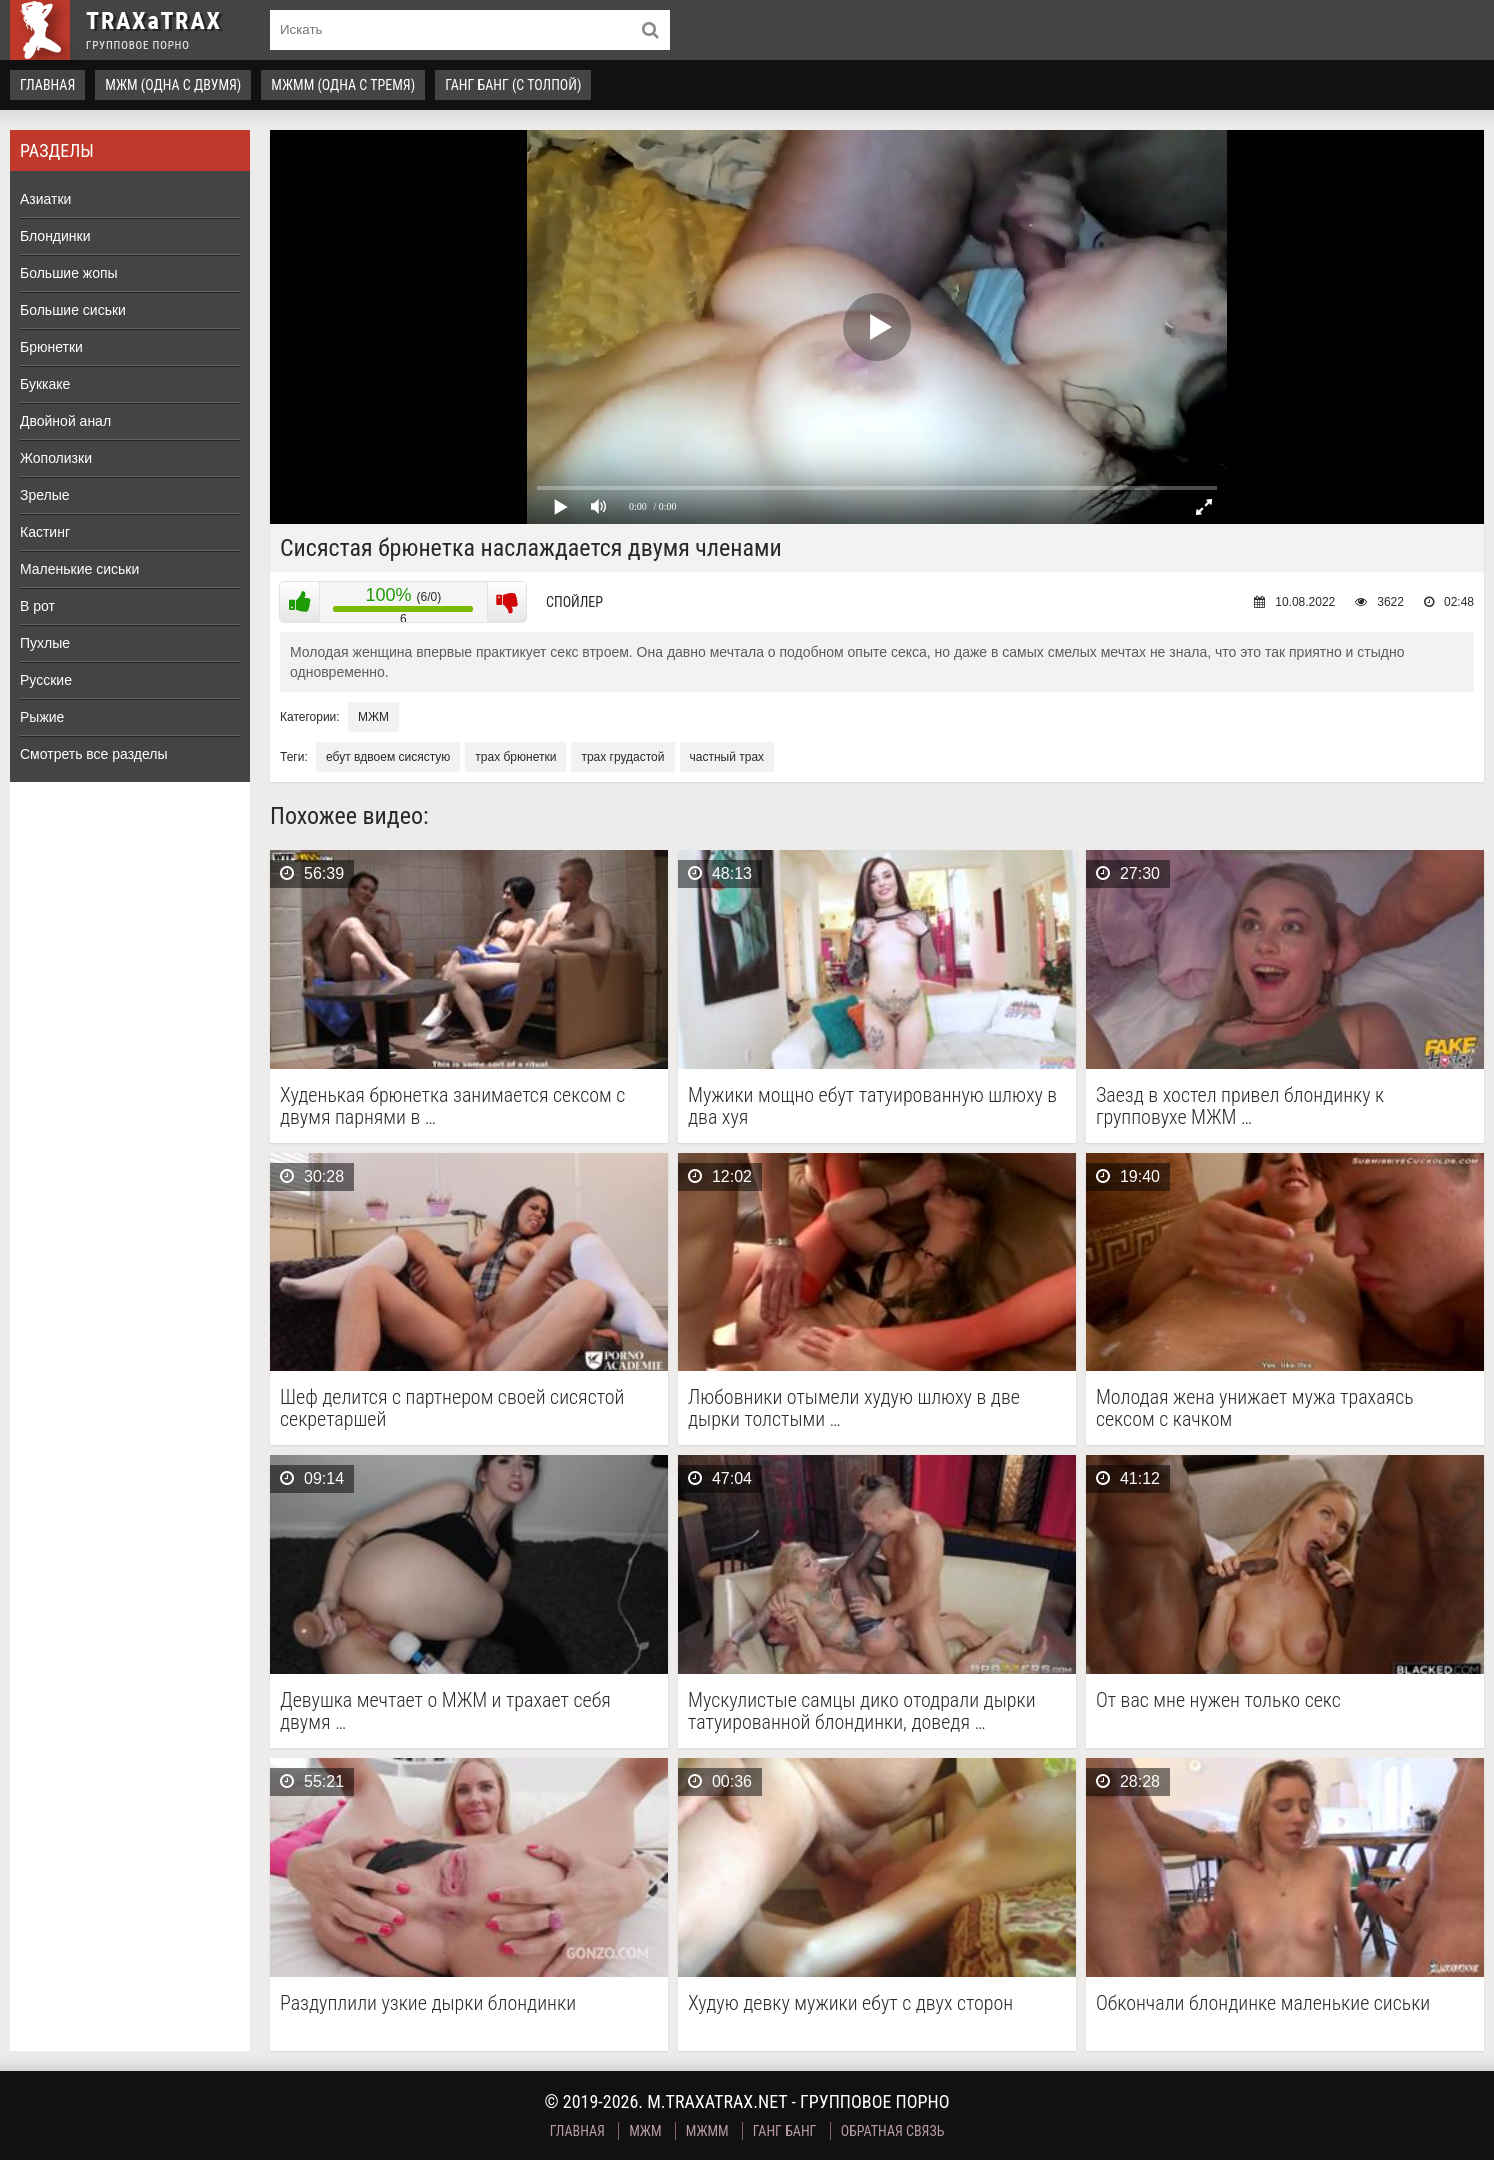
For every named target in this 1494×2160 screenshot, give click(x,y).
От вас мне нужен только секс (1218, 1700)
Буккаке (45, 384)
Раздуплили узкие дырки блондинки (428, 2003)
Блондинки (55, 236)
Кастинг (45, 532)
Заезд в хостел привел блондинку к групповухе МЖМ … (1240, 1106)
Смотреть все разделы (94, 754)
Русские (46, 680)
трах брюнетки (515, 757)
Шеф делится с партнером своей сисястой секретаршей (452, 1408)
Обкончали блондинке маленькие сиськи (1263, 2003)
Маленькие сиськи (79, 569)
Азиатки (45, 199)
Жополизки (56, 458)
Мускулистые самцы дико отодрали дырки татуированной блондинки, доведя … (862, 1711)
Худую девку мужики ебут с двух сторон (850, 2003)
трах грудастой (622, 757)
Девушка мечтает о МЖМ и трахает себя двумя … (445, 1711)
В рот (37, 606)
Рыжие (42, 717)
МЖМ (373, 717)
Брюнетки (51, 347)
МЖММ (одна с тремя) (343, 85)
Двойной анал (65, 421)
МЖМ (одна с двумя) (173, 85)
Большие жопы (69, 273)
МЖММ (707, 2131)
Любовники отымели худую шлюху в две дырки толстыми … (854, 1408)
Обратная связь (893, 2131)
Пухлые (45, 643)
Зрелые (45, 495)
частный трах (727, 757)
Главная (47, 85)
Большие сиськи (73, 310)
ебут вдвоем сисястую (388, 757)
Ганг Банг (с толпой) (513, 85)
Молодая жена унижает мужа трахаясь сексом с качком (1255, 1408)
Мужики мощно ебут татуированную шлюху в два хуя (872, 1106)
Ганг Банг (785, 2131)
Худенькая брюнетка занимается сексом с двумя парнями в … (452, 1106)
